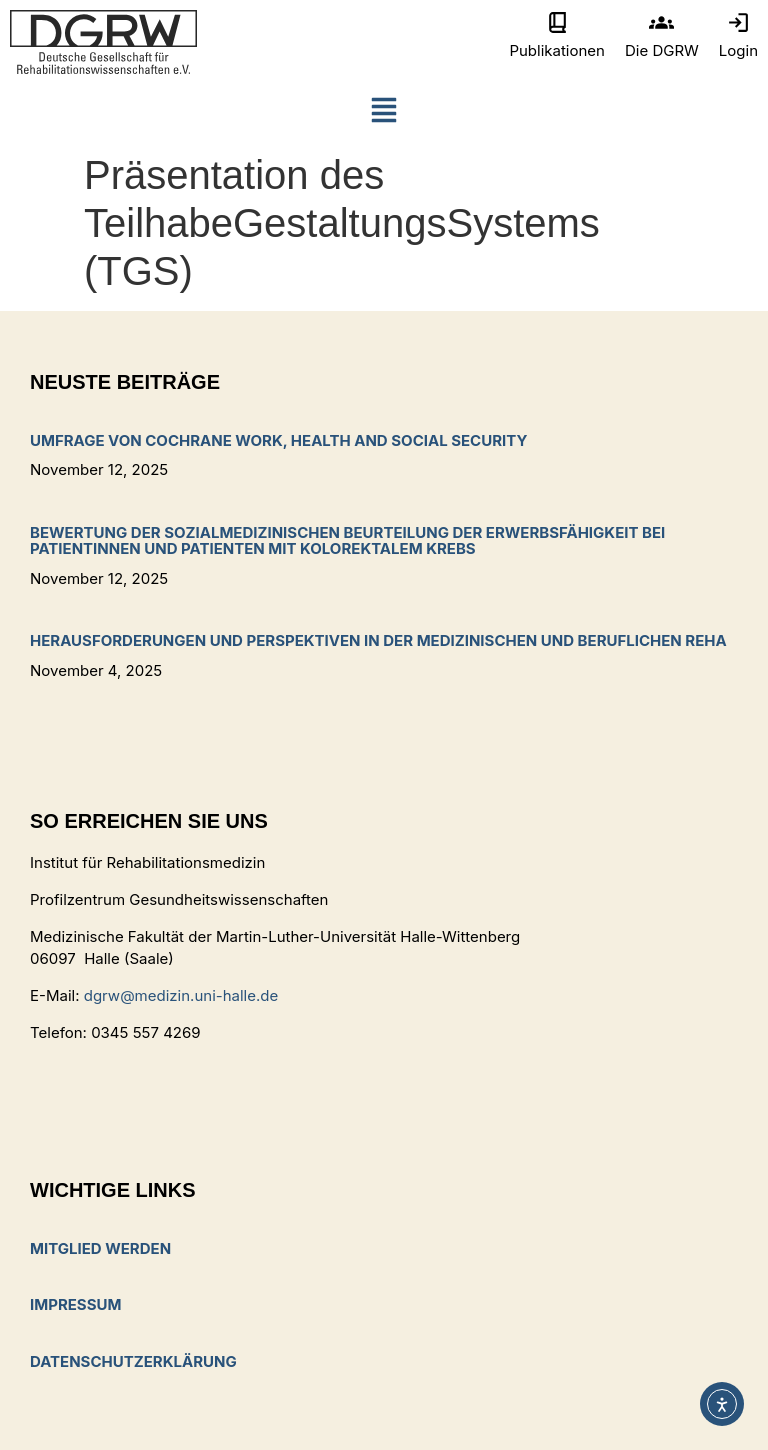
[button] (384, 114)
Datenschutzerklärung (133, 1361)
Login (738, 50)
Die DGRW (662, 50)
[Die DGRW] (661, 22)
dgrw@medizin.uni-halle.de (181, 995)
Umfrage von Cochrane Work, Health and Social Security (278, 440)
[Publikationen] (557, 22)
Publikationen (557, 50)
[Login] (738, 22)
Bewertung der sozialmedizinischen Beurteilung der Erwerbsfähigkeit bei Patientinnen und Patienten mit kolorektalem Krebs (347, 541)
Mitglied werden (100, 1248)
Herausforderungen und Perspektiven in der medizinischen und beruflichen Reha (378, 640)
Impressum (75, 1304)
